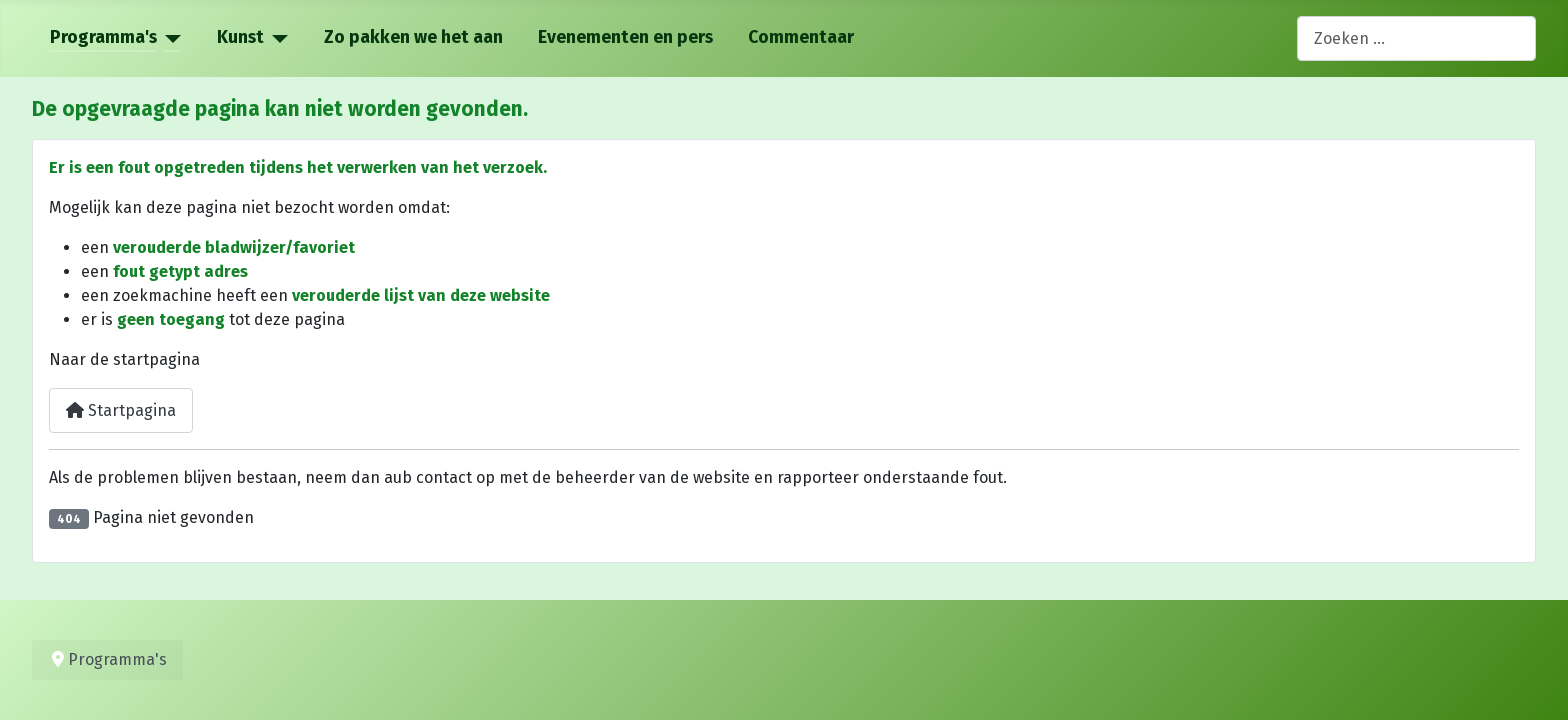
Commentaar (801, 37)
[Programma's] (169, 38)
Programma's (103, 37)
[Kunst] (276, 38)
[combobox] (1416, 38)
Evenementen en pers (625, 37)
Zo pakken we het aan (413, 37)
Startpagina (121, 410)
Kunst (240, 37)
